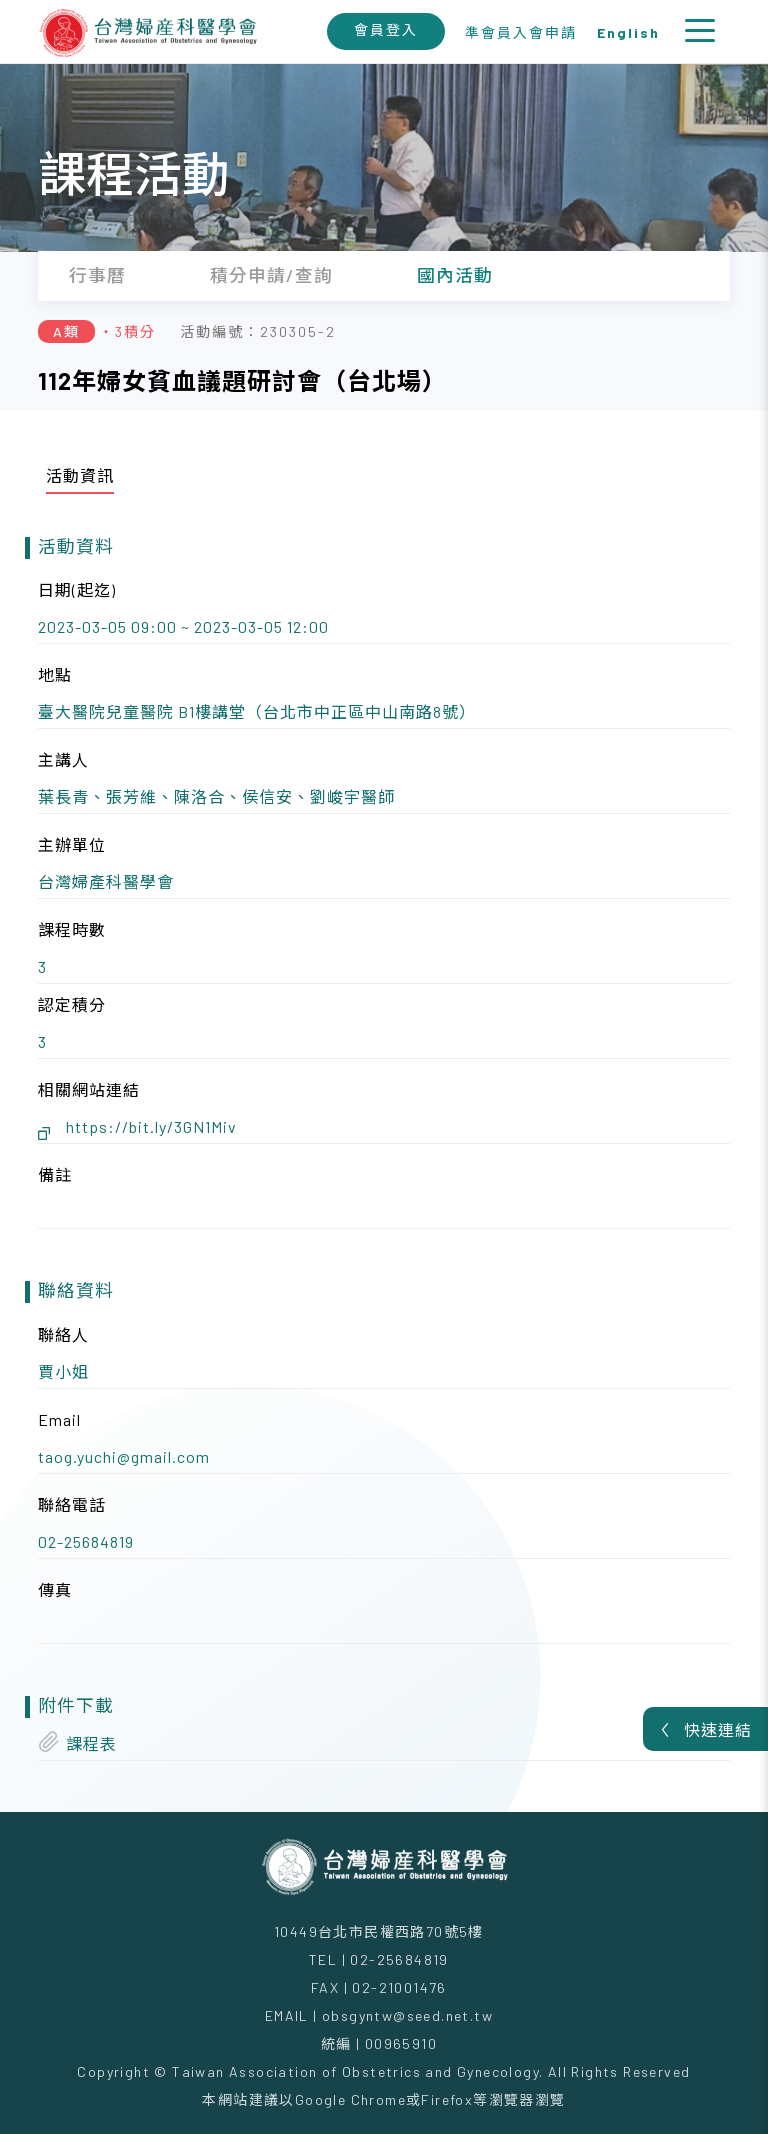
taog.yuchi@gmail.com (124, 1456)
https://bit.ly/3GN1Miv (151, 1126)
